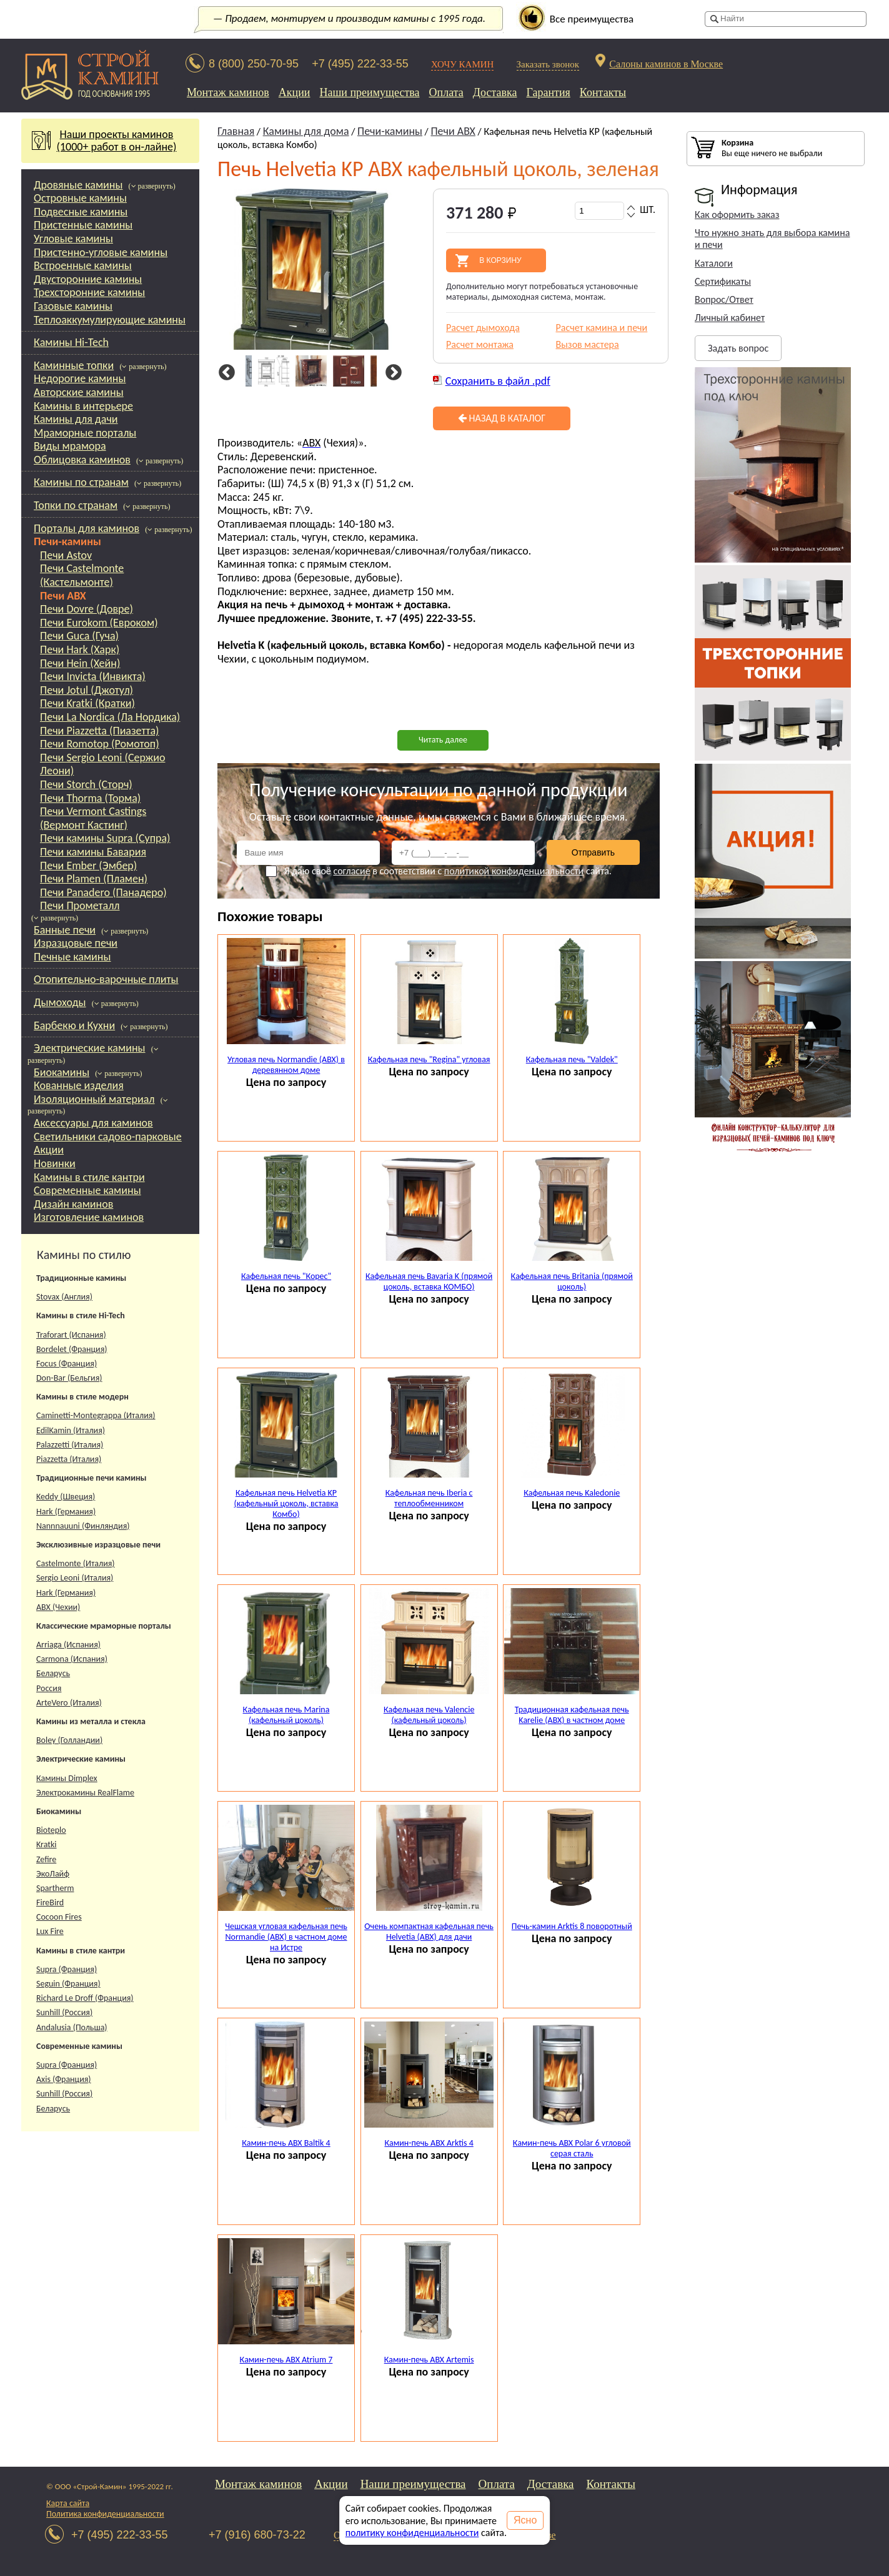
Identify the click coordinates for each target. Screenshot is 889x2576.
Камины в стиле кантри (89, 1177)
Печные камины (72, 957)
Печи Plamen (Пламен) (93, 879)
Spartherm (55, 1888)
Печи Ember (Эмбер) (88, 865)
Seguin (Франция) (68, 1983)
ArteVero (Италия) (69, 1702)
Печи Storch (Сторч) (86, 784)
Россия (48, 1688)
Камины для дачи (76, 419)
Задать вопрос (738, 348)
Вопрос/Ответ (724, 299)
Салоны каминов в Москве (666, 64)
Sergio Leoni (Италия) (74, 1577)
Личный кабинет (730, 317)
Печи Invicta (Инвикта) (93, 676)
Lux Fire (50, 1931)
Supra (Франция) (66, 1969)
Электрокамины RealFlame (85, 1792)
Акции (294, 92)
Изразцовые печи (75, 943)
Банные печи (65, 930)
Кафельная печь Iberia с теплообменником (429, 1498)
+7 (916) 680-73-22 (257, 2535)
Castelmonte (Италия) (75, 1563)
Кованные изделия (79, 1085)
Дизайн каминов (73, 1204)
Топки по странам (75, 505)
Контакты (603, 92)
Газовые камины (73, 306)
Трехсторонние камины (89, 292)
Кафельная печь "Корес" (286, 1276)
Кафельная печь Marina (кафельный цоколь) (286, 1714)
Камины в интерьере (83, 406)
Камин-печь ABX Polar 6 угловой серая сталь (572, 2148)
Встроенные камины (83, 265)
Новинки (55, 1163)
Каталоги (714, 263)
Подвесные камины (80, 212)
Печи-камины (67, 541)
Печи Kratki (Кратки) (87, 703)
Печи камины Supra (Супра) (105, 838)
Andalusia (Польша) (71, 2027)
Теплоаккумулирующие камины (110, 320)
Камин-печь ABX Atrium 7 (286, 2359)
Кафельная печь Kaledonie (572, 1493)
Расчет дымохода (483, 327)
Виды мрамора (70, 446)
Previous (224, 372)
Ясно (525, 2520)
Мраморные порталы (85, 433)
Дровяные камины (78, 185)
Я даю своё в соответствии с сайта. (439, 871)
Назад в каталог (501, 418)
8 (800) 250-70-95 (254, 63)
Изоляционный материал (94, 1099)
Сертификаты (723, 281)
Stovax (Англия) (64, 1296)
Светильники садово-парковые (108, 1136)
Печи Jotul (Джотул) (86, 690)
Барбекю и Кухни (74, 1025)
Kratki (46, 1844)
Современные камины (87, 1190)
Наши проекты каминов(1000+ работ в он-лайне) (110, 140)
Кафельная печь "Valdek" (572, 1059)
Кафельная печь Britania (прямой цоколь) (572, 1281)
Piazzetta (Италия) (68, 1459)
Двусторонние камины (88, 279)
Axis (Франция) (63, 2079)
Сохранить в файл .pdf (497, 381)
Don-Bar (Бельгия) (69, 1378)
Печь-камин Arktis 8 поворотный (572, 1926)
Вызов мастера (587, 344)
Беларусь (53, 1673)
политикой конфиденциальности (514, 871)
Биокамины (61, 1072)
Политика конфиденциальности (105, 2514)
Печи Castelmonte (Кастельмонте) (82, 575)
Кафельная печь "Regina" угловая (429, 1059)
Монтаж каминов (228, 92)
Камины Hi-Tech (71, 342)
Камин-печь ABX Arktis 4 (428, 2143)
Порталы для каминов (86, 528)
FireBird (50, 1902)
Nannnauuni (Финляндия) (83, 1526)
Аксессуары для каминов (93, 1123)
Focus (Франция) (66, 1363)
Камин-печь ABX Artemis (429, 2359)
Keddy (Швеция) (65, 1496)
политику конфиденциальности (412, 2533)
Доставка (495, 92)
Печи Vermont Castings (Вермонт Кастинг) (93, 818)
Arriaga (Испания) (68, 1644)
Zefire (46, 1859)
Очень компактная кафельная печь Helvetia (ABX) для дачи (429, 1931)
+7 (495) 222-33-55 (360, 63)
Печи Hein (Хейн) (80, 663)
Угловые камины (73, 238)
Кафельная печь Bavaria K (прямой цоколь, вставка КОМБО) (428, 1281)
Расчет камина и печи (602, 327)
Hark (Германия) (66, 1511)
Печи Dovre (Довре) (86, 609)
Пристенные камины (83, 225)
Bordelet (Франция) (71, 1349)
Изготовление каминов (89, 1217)
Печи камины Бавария (93, 852)
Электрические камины (90, 1048)
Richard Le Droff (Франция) (85, 1998)
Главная (235, 131)
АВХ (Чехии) (58, 1607)
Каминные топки (74, 365)
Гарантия (548, 92)
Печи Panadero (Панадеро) (103, 892)
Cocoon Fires (59, 1917)
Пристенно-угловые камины (100, 252)
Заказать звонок (548, 64)
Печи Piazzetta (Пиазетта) (99, 731)
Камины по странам (81, 482)
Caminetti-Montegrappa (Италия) (96, 1415)
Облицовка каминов (82, 459)
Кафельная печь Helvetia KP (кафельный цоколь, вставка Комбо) (286, 1503)
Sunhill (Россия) (64, 2012)
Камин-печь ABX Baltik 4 (286, 2143)
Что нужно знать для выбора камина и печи (772, 238)
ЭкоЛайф (52, 1873)
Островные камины (80, 198)
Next (391, 372)
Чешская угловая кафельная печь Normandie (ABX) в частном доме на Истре (286, 1937)
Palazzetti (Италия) (69, 1444)
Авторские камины (79, 392)
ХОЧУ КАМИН (462, 64)
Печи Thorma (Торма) (90, 798)
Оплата (446, 92)
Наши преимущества (369, 92)
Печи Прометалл (80, 905)
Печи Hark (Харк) (79, 649)
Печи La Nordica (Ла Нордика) (110, 717)
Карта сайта (67, 2503)
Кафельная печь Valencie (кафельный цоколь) (429, 1714)
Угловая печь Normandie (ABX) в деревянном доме (286, 1064)
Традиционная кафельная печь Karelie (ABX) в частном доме (572, 1714)
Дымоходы (60, 1002)
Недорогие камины (80, 378)
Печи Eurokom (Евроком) (99, 622)
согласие (351, 871)
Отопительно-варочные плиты (106, 979)
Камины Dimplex (66, 1778)
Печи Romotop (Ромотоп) (99, 744)
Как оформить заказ (737, 214)
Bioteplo (51, 1830)
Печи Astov (66, 555)
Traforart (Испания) (71, 1335)
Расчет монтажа (480, 344)
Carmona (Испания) (71, 1659)
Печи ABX (63, 596)
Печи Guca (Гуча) (79, 636)
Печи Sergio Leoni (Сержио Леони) (102, 764)
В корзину (500, 260)
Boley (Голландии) (69, 1740)
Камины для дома (306, 131)
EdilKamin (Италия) (70, 1430)
